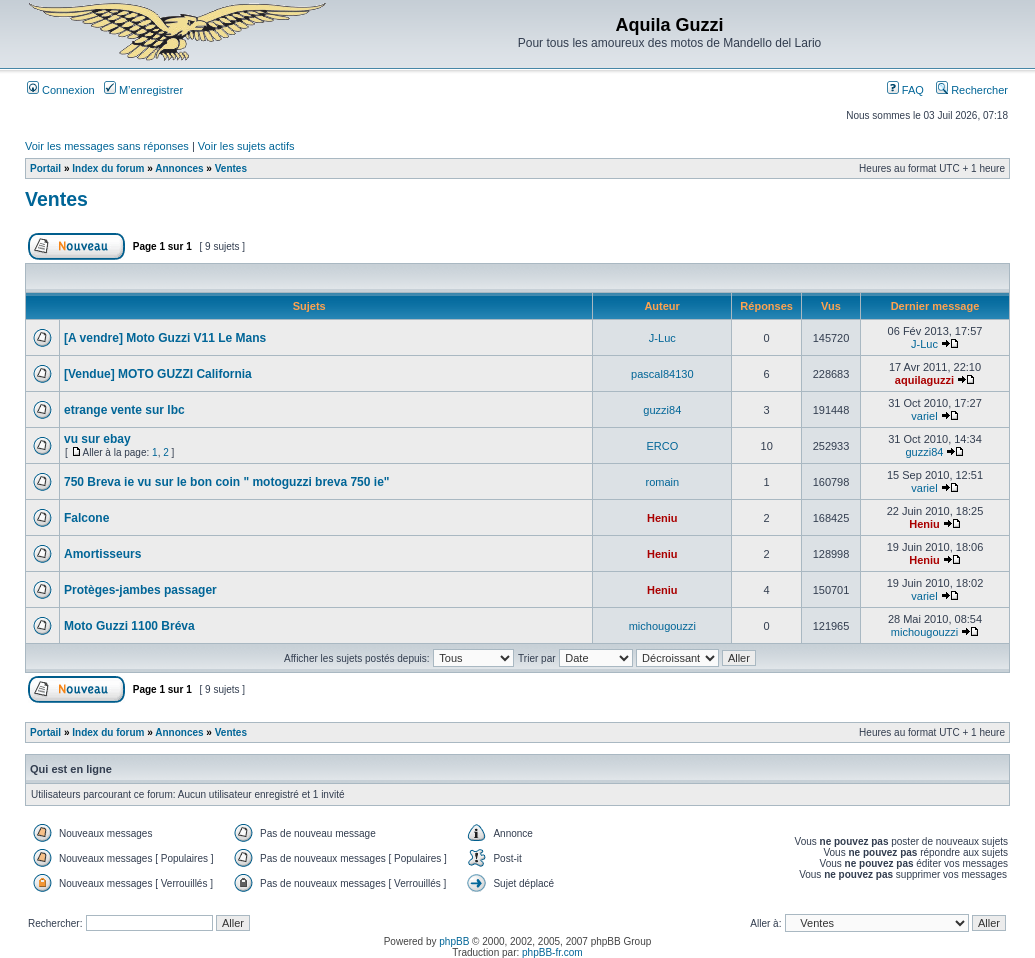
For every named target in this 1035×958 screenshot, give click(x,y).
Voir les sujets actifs (246, 146)
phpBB (454, 941)
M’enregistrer (143, 90)
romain (663, 482)
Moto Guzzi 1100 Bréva (129, 626)
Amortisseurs (102, 554)
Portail (45, 168)
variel (924, 416)
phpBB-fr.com (552, 952)
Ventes (231, 168)
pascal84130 (662, 374)
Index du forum (108, 168)
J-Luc (662, 338)
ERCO (662, 446)
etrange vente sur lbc (124, 410)
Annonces (179, 168)
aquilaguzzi (924, 380)
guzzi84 (662, 410)
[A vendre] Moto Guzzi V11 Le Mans (165, 338)
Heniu (662, 518)
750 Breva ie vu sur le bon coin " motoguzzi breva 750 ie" (227, 482)
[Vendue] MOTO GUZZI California (158, 374)
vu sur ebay (97, 439)
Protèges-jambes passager (140, 590)
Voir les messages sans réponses (107, 146)
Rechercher (972, 90)
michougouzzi (662, 626)
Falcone (86, 518)
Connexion (61, 90)
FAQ (905, 90)
